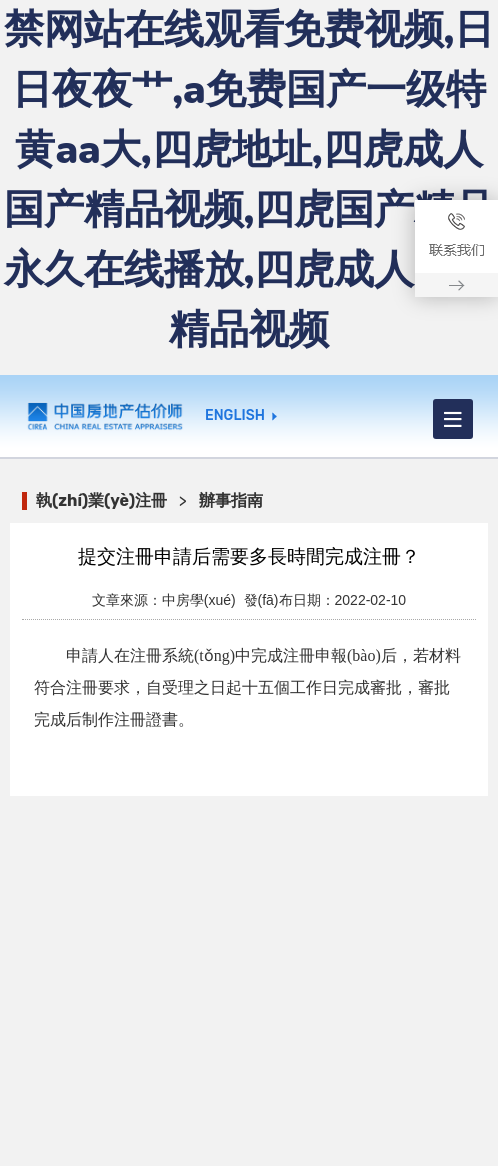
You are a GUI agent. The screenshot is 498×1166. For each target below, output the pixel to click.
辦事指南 (231, 500)
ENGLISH (235, 416)
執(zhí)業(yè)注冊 (101, 500)
